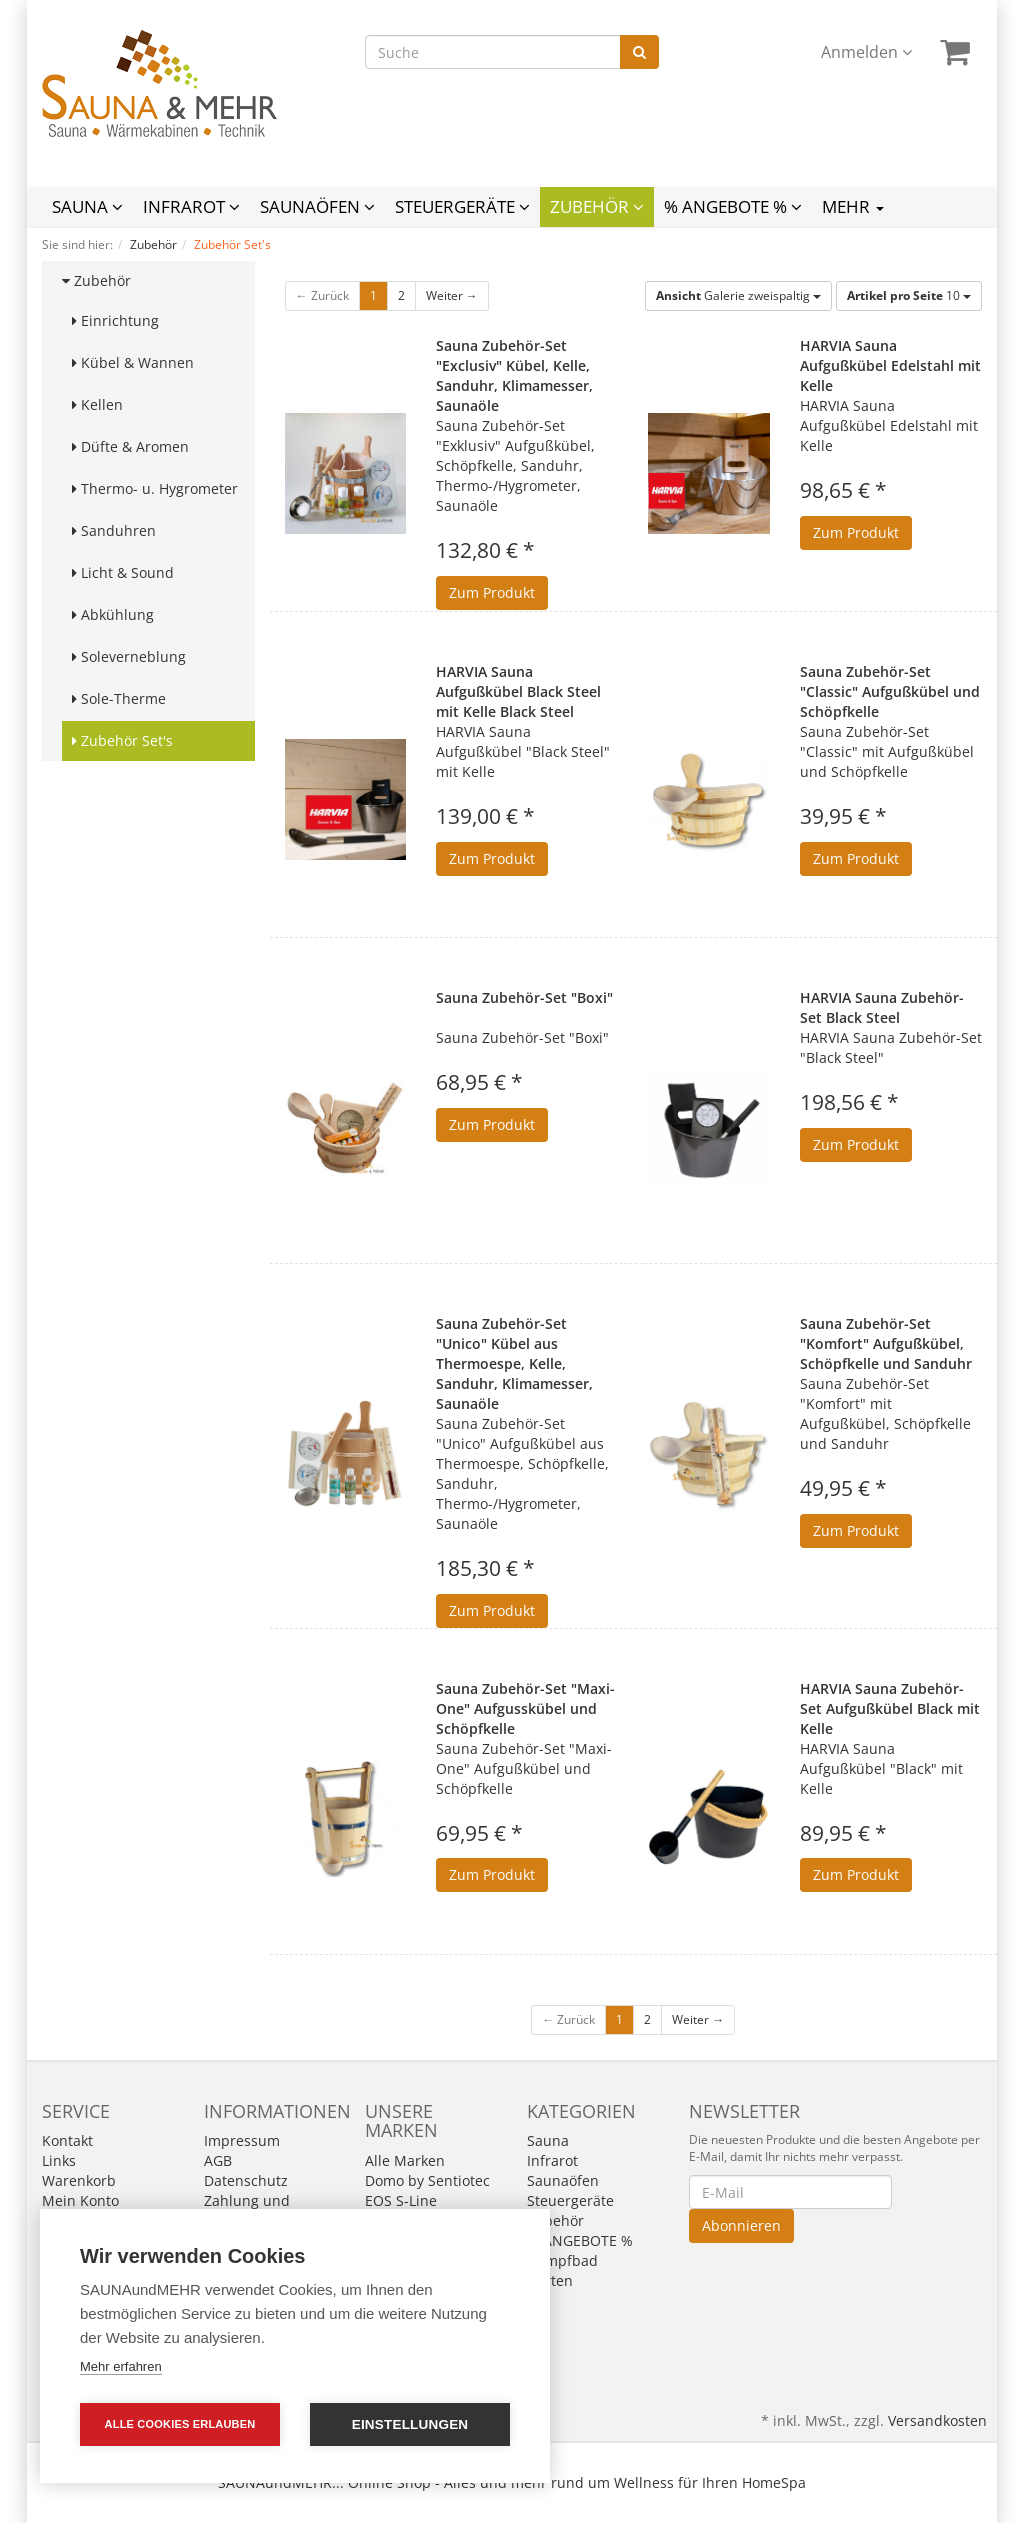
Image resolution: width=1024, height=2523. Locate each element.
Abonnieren (741, 2225)
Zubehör (597, 206)
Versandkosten (937, 2420)
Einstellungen (410, 2424)
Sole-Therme (119, 698)
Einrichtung (115, 320)
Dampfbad (562, 2260)
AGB (218, 2160)
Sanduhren (114, 530)
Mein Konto (80, 2200)
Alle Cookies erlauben (180, 2424)
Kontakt (67, 2140)
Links (59, 2160)
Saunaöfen (317, 206)
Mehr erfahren (121, 2366)
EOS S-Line (401, 2200)
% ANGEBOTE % (733, 206)
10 (909, 295)
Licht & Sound (123, 572)
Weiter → (452, 295)
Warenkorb (79, 2180)
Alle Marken (405, 2160)
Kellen (97, 404)
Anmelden (866, 52)
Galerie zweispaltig (738, 295)
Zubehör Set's (122, 740)
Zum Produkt (492, 592)
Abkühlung (113, 614)
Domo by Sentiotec (427, 2180)
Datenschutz (246, 2180)
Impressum (242, 2140)
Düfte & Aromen (130, 446)
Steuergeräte (462, 206)
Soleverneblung (129, 656)
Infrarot (191, 206)
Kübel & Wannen (133, 362)
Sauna (87, 206)
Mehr (853, 206)
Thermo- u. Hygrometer (155, 488)
